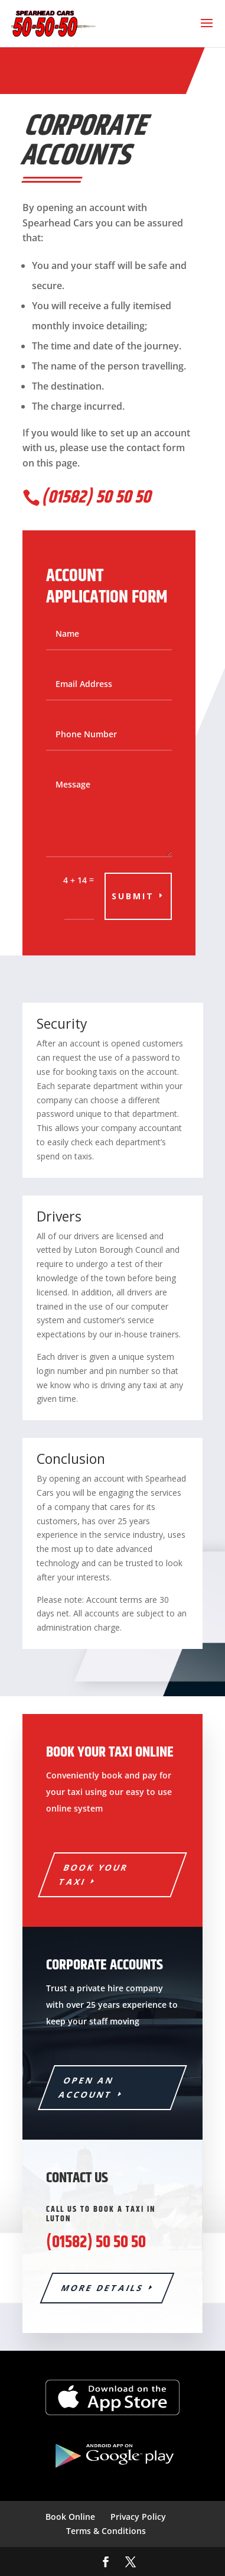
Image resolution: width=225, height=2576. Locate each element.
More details (102, 2287)
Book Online (70, 2516)
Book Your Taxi (94, 1874)
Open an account (86, 2087)
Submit (133, 896)
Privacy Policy (138, 2516)
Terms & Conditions (106, 2530)
